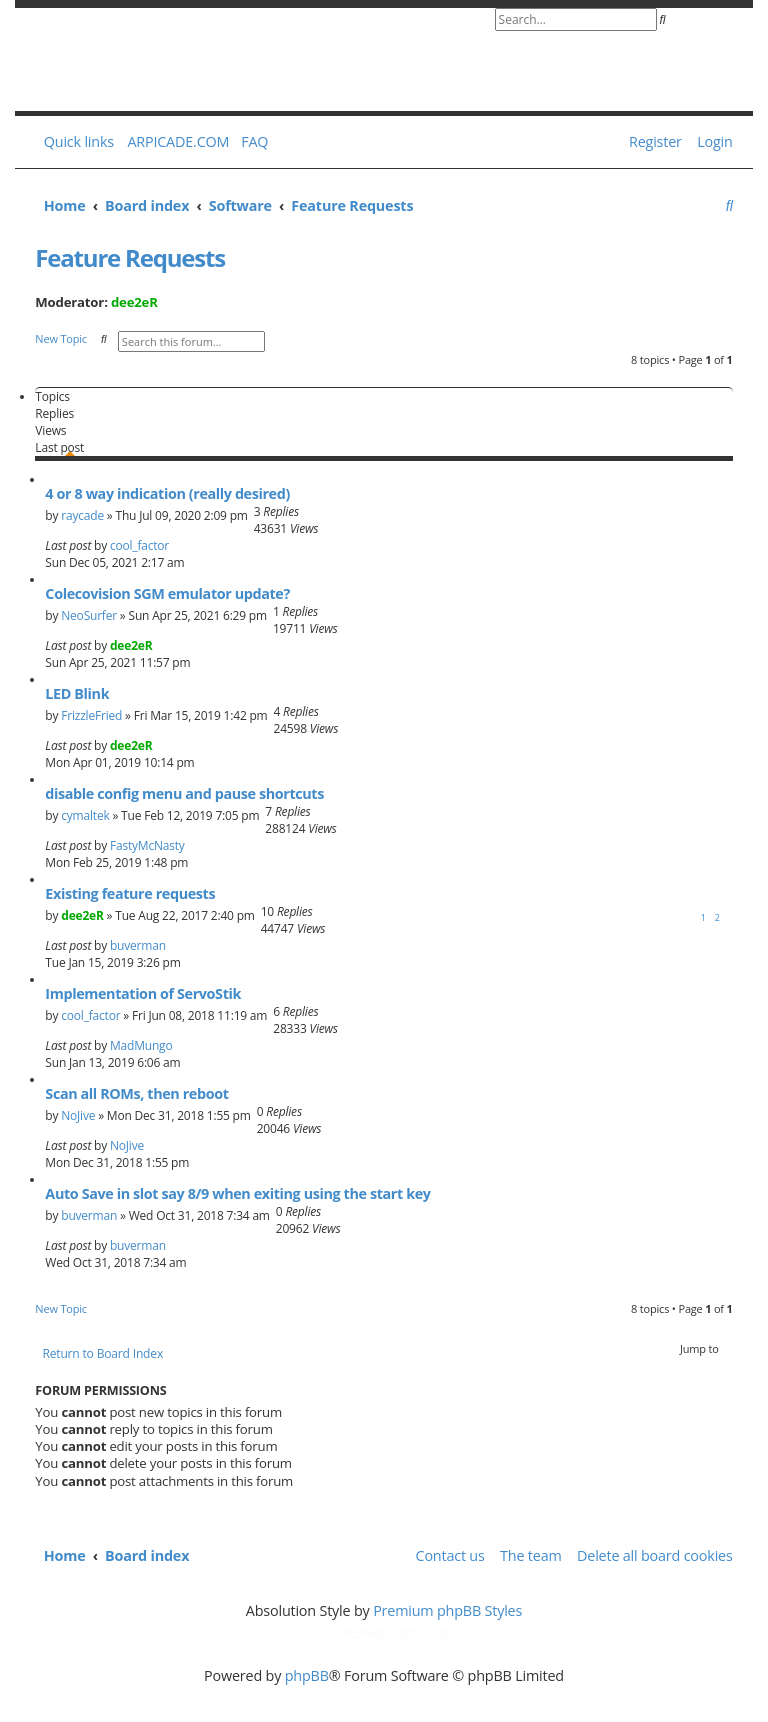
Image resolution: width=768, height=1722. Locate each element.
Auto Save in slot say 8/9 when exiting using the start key (237, 1193)
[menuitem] (251, 142)
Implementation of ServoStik (143, 993)
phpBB (307, 1675)
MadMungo (141, 1045)
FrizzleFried (91, 715)
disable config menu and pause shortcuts (184, 793)
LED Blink (77, 693)
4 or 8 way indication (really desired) (167, 493)
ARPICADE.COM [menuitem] (178, 141)
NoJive (78, 1115)
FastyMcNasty (147, 845)
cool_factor (139, 545)
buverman (138, 945)
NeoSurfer (89, 615)
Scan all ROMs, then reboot (136, 1093)
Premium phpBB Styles (447, 1610)
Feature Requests (130, 257)
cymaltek (85, 815)
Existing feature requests (130, 893)
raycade (82, 515)
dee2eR (134, 302)
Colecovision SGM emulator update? (167, 593)
